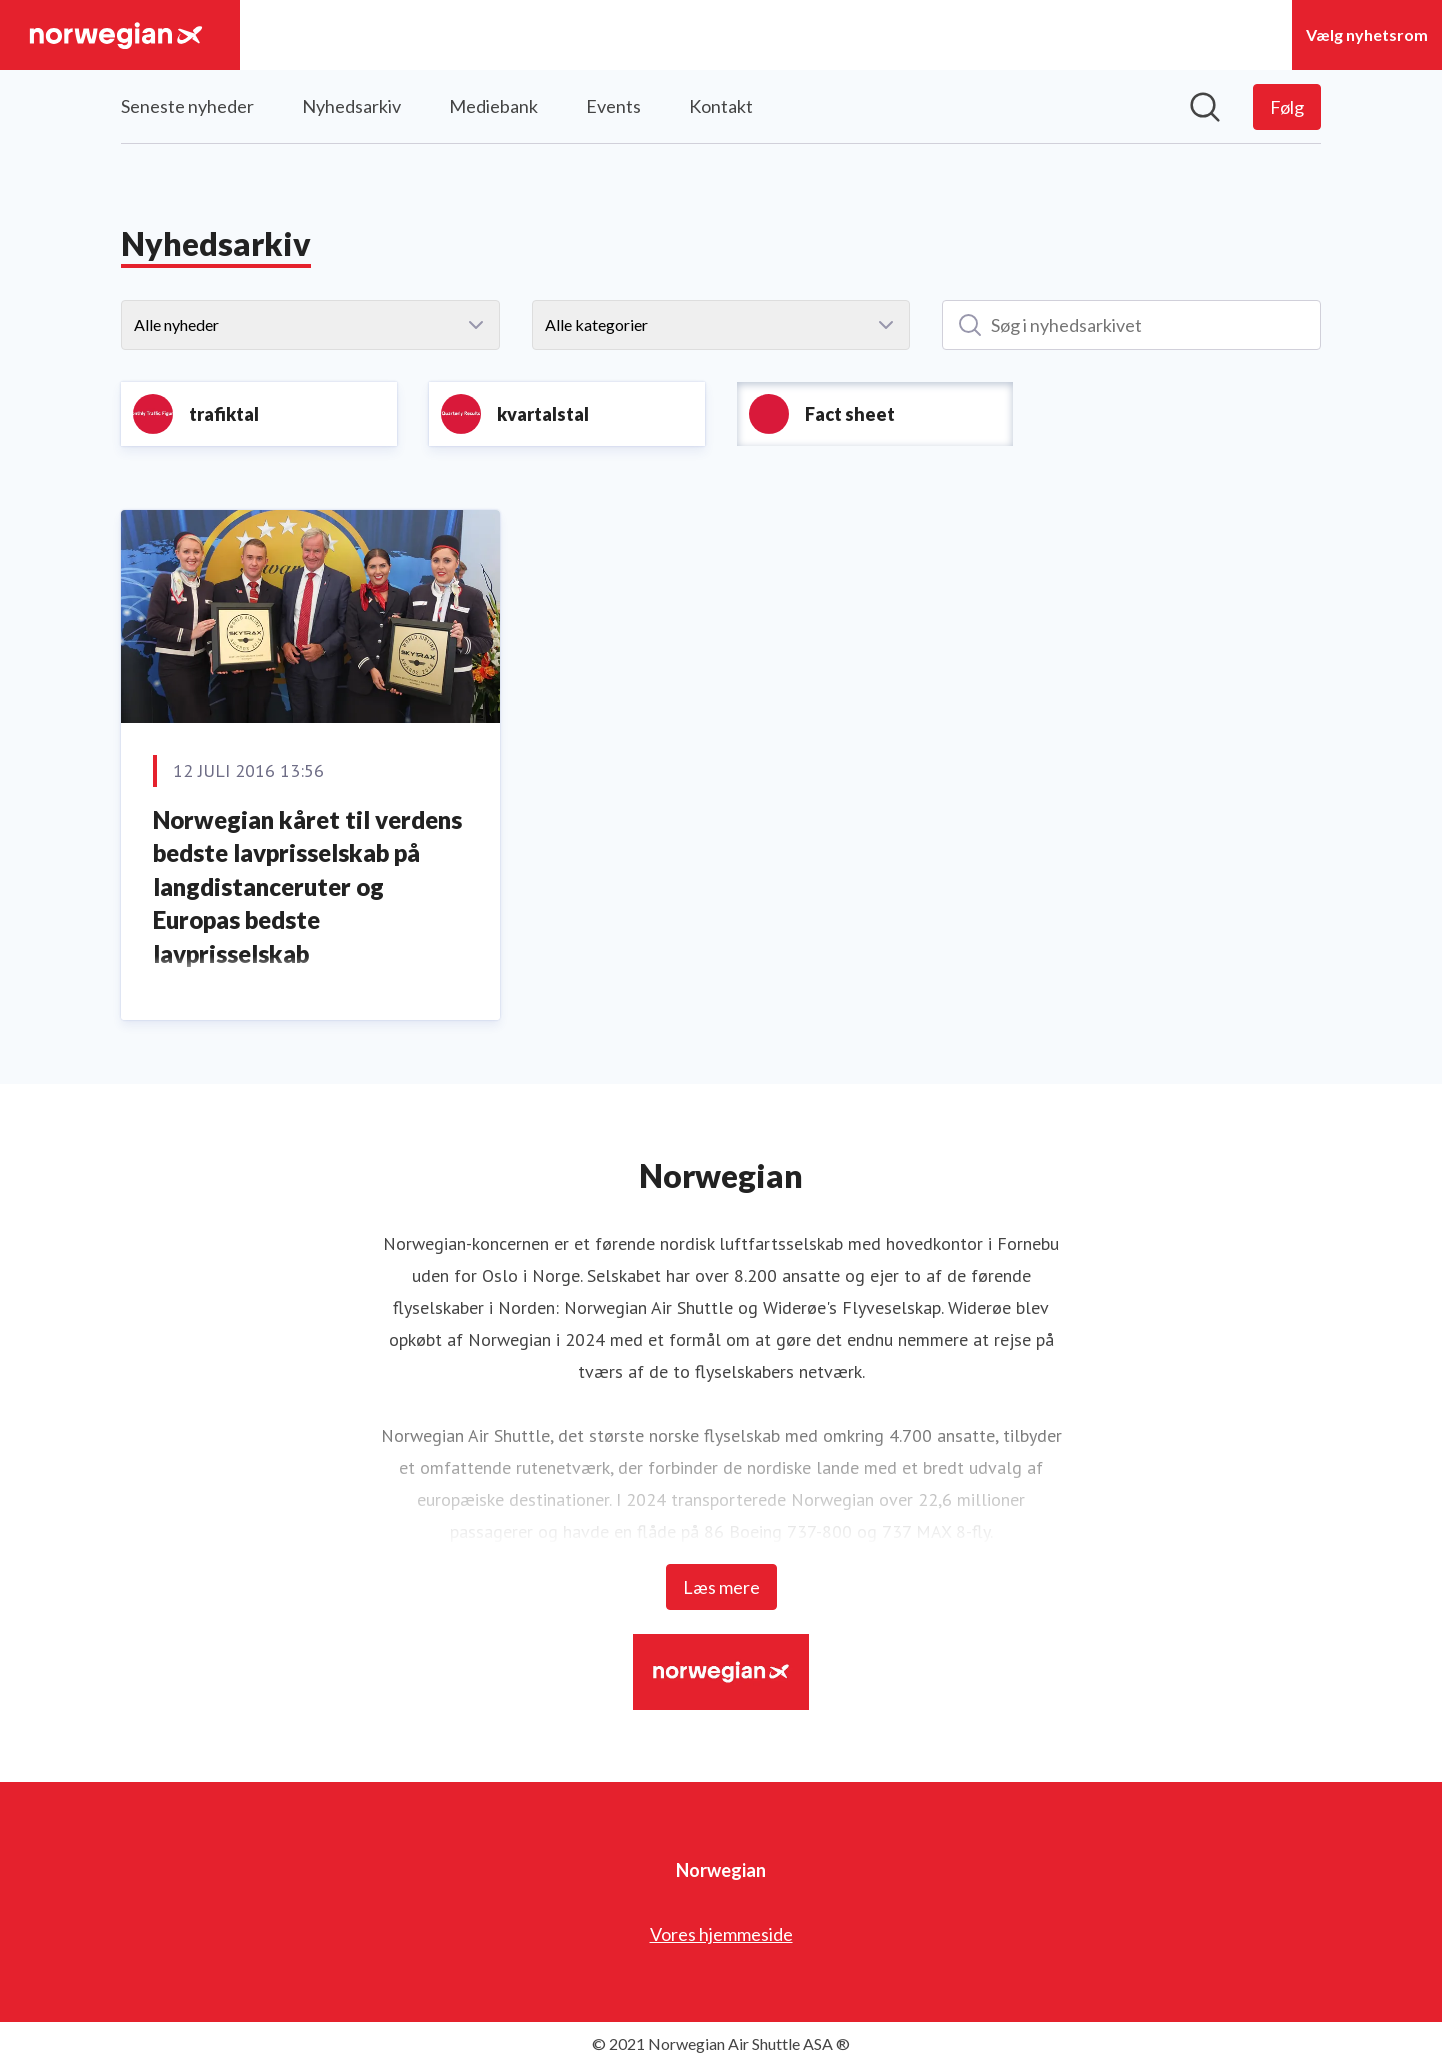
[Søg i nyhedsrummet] (1205, 107)
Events (613, 106)
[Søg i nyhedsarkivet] (1131, 325)
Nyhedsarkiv (351, 106)
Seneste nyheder (187, 106)
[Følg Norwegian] (1287, 107)
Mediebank (493, 106)
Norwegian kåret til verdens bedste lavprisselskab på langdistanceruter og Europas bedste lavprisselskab (307, 886)
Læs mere (721, 1587)
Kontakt (721, 106)
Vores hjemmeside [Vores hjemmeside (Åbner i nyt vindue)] (721, 1934)
